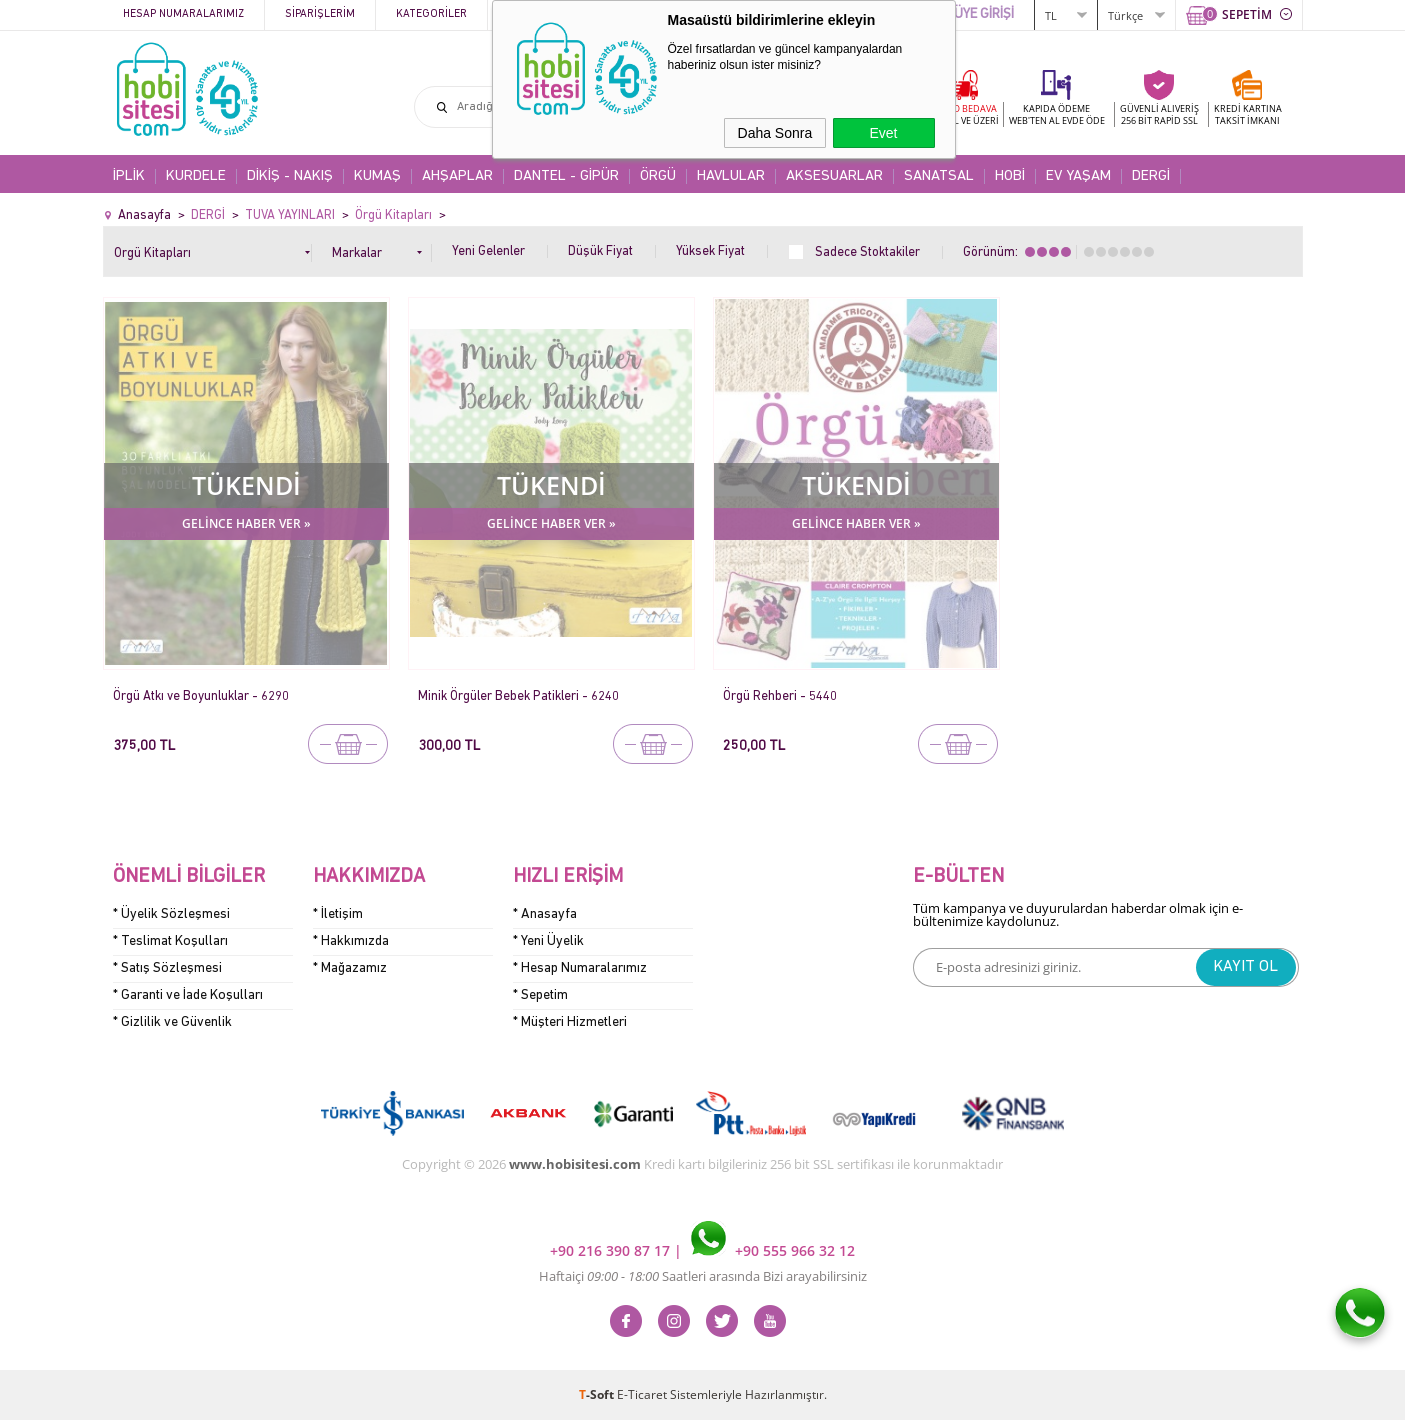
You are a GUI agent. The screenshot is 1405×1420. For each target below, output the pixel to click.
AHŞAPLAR (457, 176)
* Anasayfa (545, 914)
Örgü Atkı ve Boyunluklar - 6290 (201, 696)
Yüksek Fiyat (710, 251)
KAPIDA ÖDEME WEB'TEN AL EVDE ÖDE (1057, 114)
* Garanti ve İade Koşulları (188, 995)
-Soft (598, 1394)
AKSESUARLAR (834, 176)
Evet (883, 133)
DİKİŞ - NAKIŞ (290, 176)
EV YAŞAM (1078, 176)
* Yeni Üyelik (548, 941)
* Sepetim (540, 995)
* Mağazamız (350, 968)
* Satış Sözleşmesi (167, 968)
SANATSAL (939, 176)
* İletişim (338, 914)
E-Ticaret (642, 1394)
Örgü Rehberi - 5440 (780, 696)
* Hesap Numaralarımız (580, 968)
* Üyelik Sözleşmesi (171, 914)
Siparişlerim (320, 14)
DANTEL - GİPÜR (566, 176)
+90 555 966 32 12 (773, 1250)
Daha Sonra (775, 133)
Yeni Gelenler (488, 251)
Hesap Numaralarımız (183, 14)
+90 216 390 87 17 (612, 1250)
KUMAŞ (377, 176)
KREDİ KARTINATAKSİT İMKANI (1248, 114)
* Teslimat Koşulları (170, 941)
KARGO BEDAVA (963, 114)
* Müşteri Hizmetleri (570, 1022)
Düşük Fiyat (600, 251)
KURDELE (196, 176)
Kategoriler (431, 14)
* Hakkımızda (351, 941)
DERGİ (1151, 176)
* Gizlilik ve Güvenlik (172, 1022)
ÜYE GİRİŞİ (984, 14)
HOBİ (1010, 176)
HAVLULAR (731, 176)
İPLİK (129, 176)
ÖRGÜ (658, 176)
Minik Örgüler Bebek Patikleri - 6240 (518, 696)
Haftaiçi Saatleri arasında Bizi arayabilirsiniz (703, 1276)
